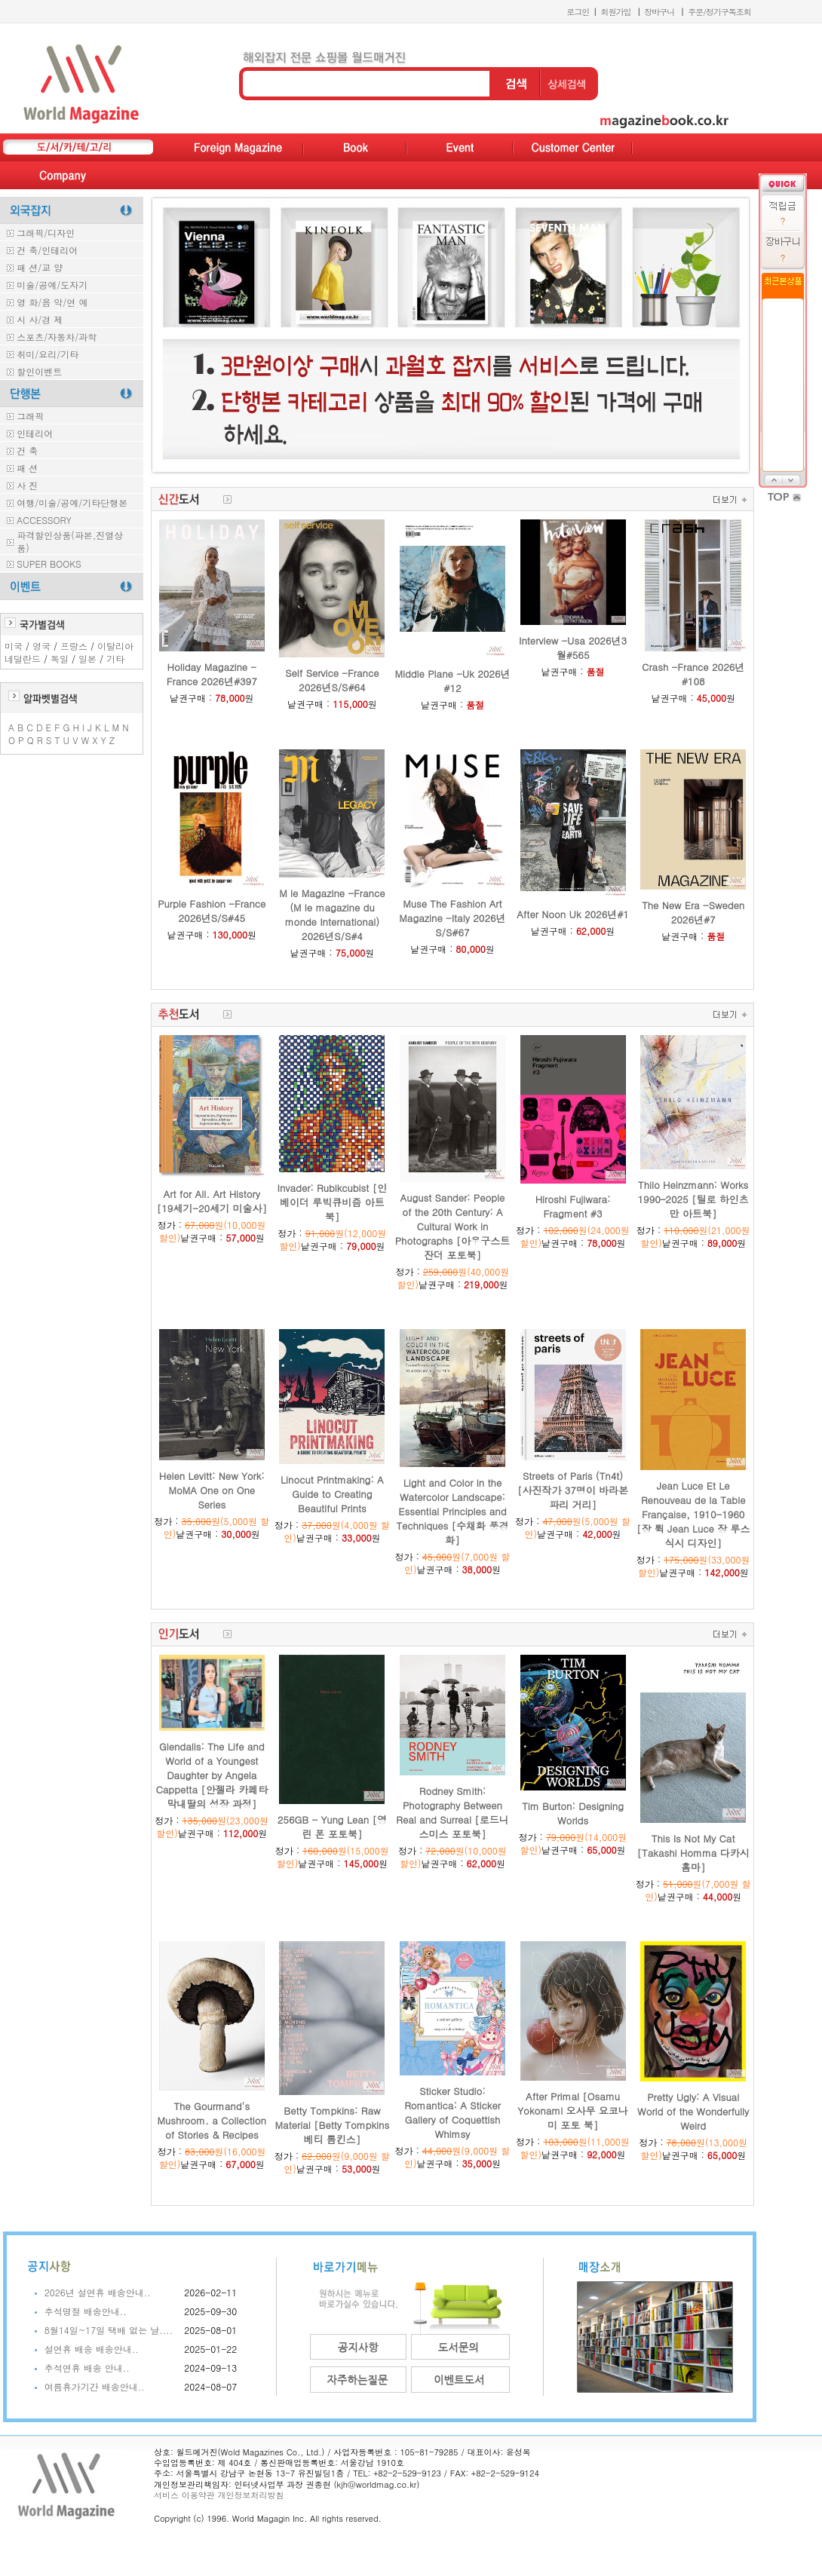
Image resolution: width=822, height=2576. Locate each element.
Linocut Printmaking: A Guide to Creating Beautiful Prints (332, 1493)
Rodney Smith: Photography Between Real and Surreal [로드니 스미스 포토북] (452, 1812)
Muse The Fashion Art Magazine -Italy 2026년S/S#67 (452, 917)
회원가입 (615, 11)
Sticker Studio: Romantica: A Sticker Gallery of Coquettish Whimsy (452, 2112)
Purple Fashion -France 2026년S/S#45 (211, 910)
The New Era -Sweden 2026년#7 (693, 912)
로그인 (577, 11)
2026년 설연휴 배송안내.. (97, 2292)
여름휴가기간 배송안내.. (94, 2386)
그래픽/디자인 (46, 232)
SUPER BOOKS (49, 563)
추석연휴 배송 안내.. (87, 2367)
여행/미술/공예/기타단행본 (72, 502)
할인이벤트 (39, 371)
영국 (41, 645)
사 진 (27, 485)
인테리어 (35, 433)
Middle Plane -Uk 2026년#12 (452, 680)
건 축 (27, 450)
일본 (87, 658)
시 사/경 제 (40, 319)
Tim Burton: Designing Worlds (573, 1813)
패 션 (27, 467)
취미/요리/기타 (47, 354)
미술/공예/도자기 (52, 284)
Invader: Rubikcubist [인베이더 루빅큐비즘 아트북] (333, 1202)
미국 (14, 645)
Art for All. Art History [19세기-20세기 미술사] (212, 1201)
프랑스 (73, 645)
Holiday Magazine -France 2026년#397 (212, 674)
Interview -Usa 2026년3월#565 (573, 647)
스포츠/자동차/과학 (57, 336)
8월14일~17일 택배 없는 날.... (108, 2329)
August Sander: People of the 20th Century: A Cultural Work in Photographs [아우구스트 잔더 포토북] (452, 1226)
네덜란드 (23, 658)
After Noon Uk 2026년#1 (573, 914)
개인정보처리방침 (249, 2495)
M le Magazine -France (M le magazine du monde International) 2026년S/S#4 (332, 914)
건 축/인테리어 (47, 250)
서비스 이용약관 (184, 2495)
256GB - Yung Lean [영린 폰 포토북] (332, 1826)
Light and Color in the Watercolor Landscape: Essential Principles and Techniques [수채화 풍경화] (452, 1511)
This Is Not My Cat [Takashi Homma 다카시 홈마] (693, 1852)
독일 (60, 658)
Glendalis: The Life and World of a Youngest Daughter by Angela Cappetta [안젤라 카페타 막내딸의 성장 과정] (211, 1775)
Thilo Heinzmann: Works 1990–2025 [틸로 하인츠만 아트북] (693, 1199)
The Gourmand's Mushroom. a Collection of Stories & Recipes (212, 2120)
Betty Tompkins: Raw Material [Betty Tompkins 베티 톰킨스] (332, 2124)
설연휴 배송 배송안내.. (91, 2348)
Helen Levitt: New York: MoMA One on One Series (212, 1490)
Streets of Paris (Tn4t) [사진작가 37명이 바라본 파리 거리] (572, 1490)
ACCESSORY (44, 519)
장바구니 (659, 11)
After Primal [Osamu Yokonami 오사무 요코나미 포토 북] (572, 2110)
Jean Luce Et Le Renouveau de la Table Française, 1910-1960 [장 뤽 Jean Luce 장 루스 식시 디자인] (693, 1514)
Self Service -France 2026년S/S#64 (332, 680)
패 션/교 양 (40, 267)
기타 (115, 658)
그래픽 (30, 415)
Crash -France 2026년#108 (693, 674)
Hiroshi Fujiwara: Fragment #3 (573, 1206)
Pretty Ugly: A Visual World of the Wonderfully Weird (693, 2111)
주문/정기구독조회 (719, 11)
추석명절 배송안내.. (85, 2311)
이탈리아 (115, 645)
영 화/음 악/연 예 (52, 302)
